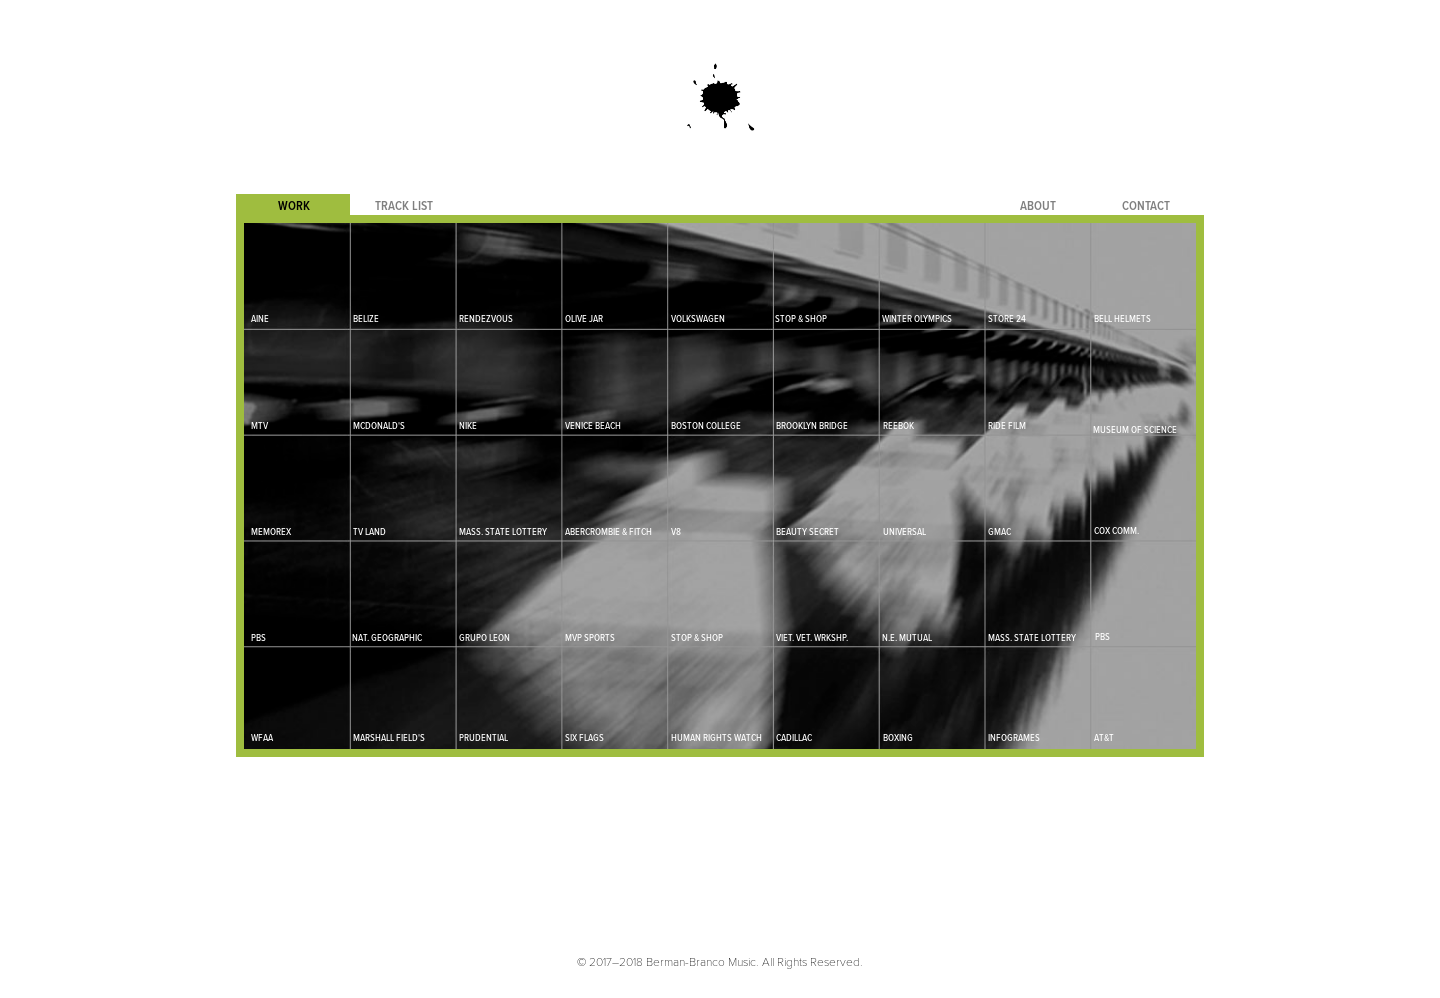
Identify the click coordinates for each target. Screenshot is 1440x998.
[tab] (293, 206)
